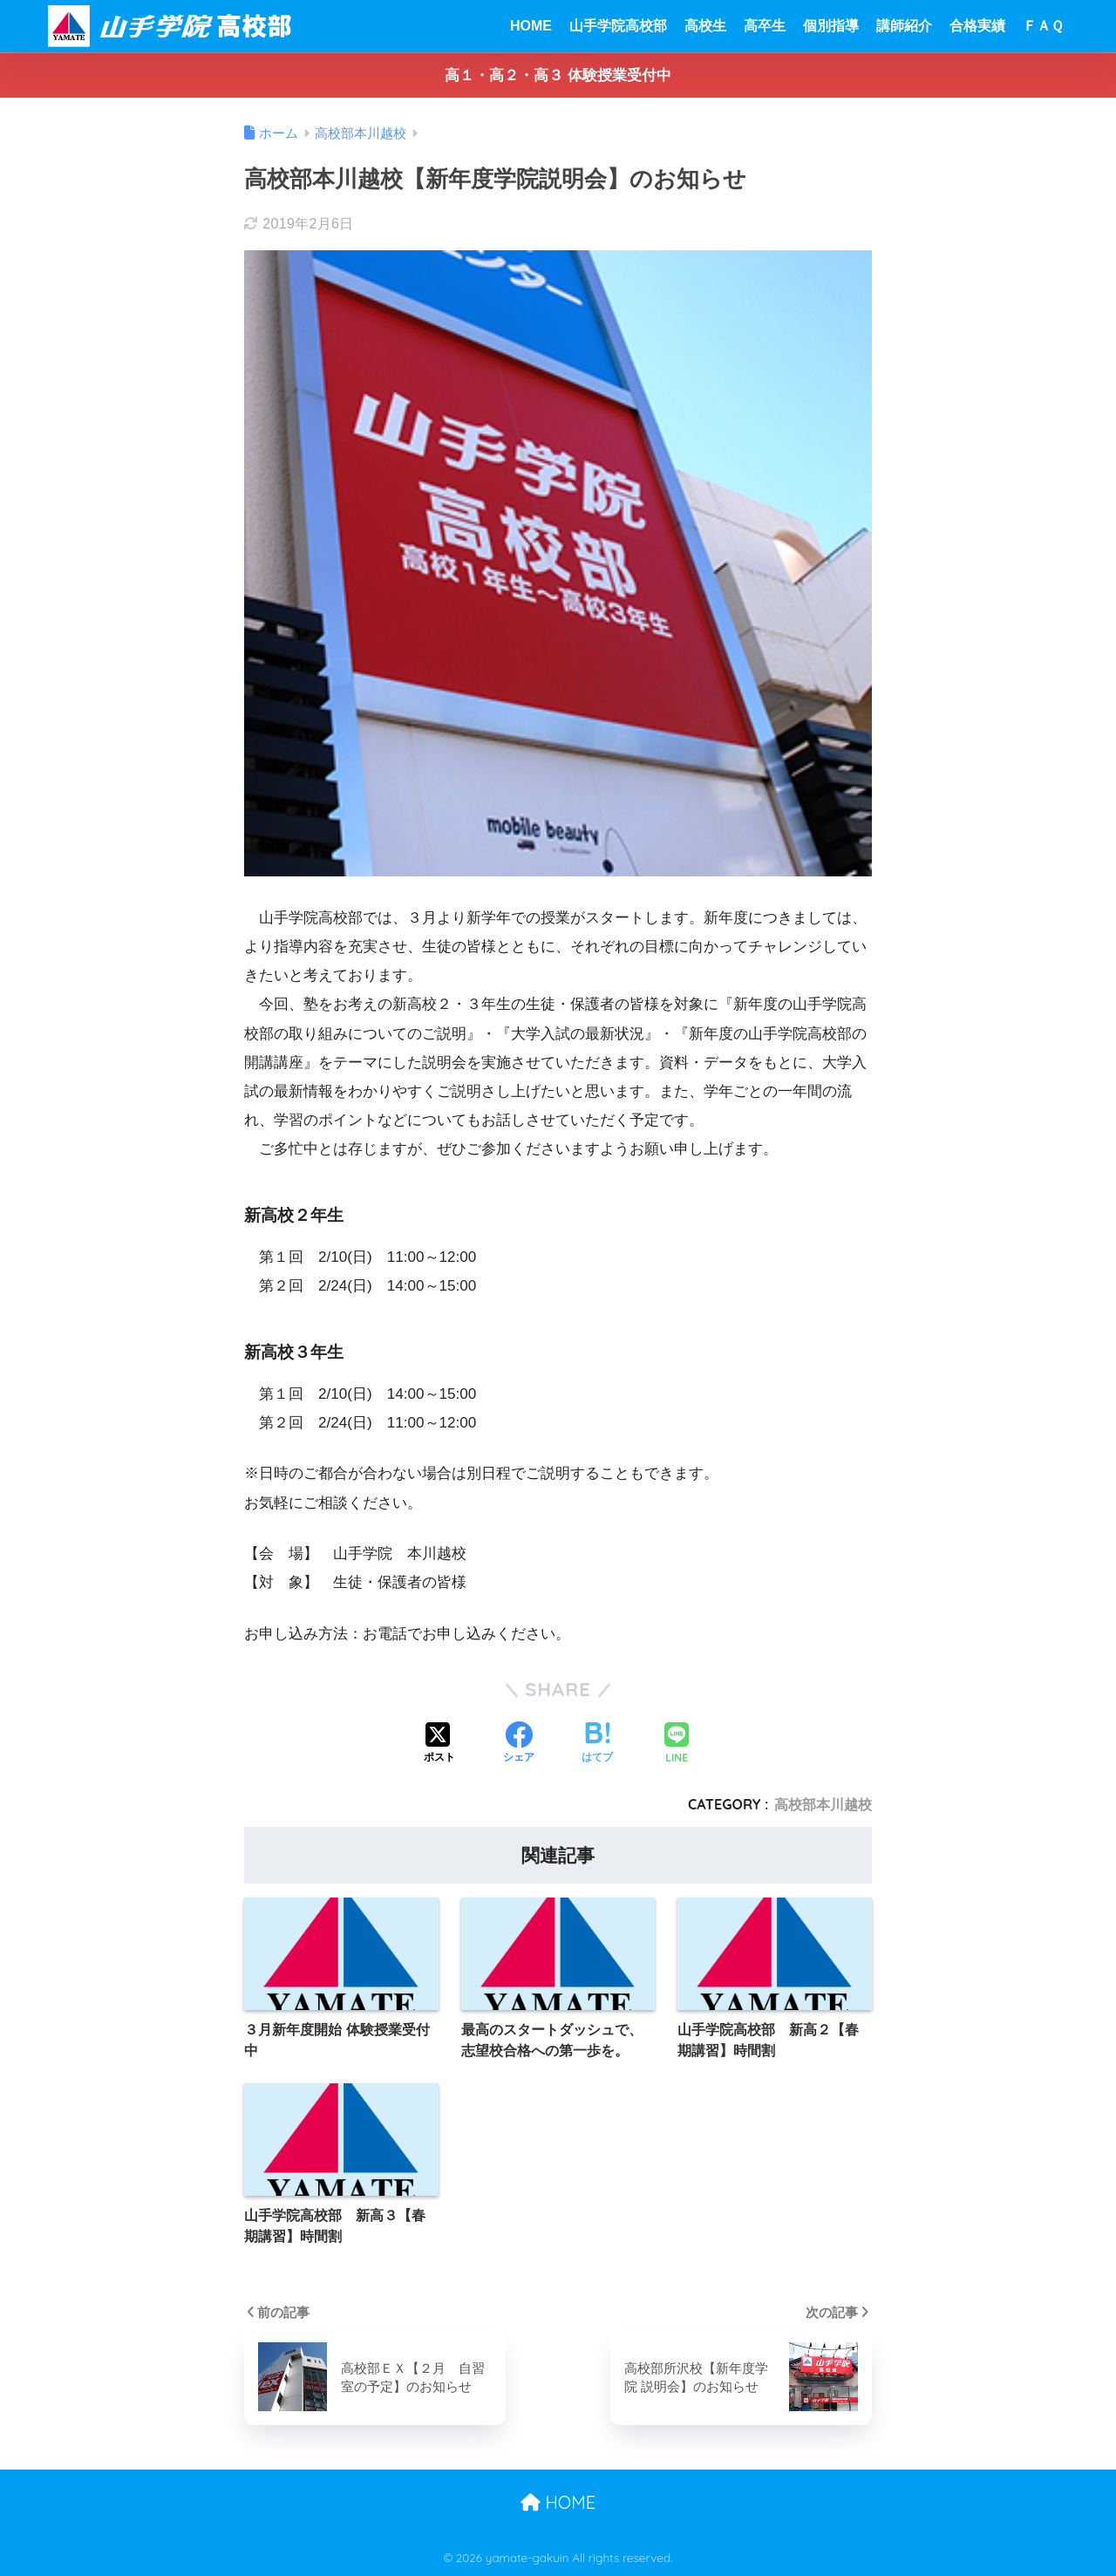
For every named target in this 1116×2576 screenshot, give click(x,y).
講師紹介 (904, 25)
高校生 (705, 25)
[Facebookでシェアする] (518, 1744)
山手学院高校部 (618, 25)
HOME (531, 25)
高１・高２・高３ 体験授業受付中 (558, 75)
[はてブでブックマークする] (597, 1744)
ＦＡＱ (1043, 25)
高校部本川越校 (823, 1804)
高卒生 (765, 25)
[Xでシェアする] (439, 1744)
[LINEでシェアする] (676, 1744)
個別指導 (831, 25)
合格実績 (977, 25)
